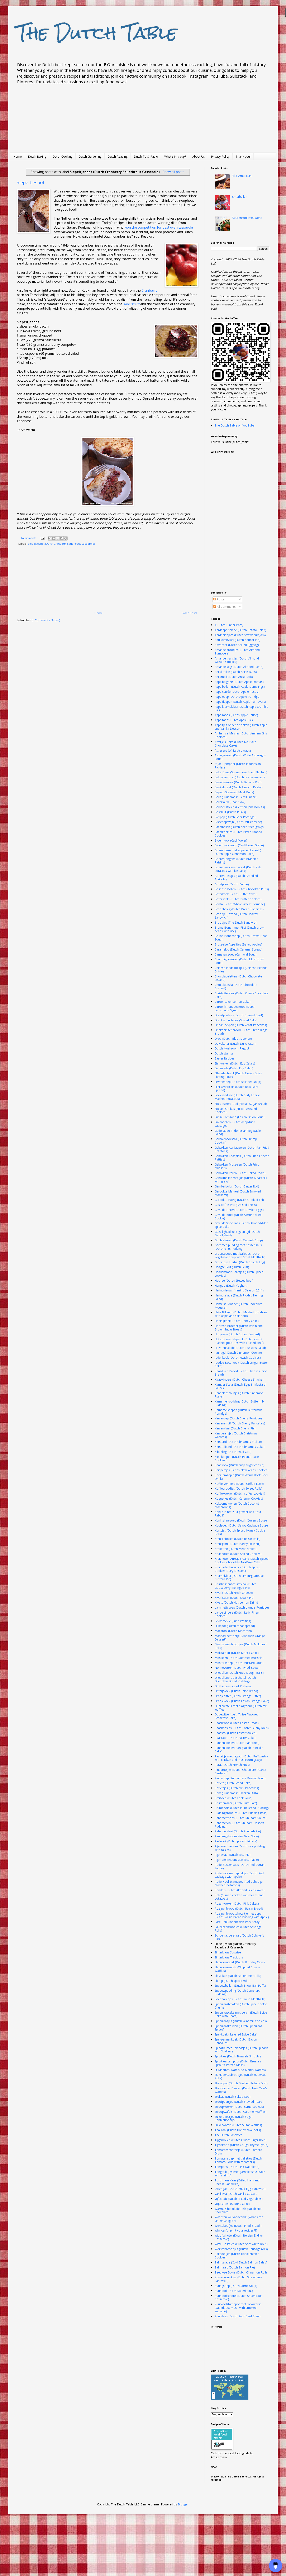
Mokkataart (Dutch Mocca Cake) (237, 1653)
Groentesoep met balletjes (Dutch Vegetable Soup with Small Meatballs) (240, 1255)
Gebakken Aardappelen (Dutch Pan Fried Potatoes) (242, 1149)
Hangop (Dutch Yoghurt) (231, 1285)
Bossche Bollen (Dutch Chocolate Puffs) (242, 889)
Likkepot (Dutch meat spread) (235, 1626)
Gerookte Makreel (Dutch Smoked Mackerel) (238, 1193)
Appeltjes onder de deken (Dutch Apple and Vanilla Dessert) (241, 726)
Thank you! (243, 156)
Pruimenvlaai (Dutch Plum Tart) (236, 1803)
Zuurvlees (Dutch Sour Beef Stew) (238, 2316)
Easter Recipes (224, 1058)
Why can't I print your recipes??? (236, 2230)
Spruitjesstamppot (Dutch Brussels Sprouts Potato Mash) (238, 2063)
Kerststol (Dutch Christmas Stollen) (238, 1442)
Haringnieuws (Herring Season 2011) (239, 1290)
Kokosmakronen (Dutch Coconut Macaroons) (237, 1505)
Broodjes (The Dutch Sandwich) (236, 922)
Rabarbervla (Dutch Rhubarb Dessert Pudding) (239, 1824)
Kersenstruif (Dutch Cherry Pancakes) (240, 1423)
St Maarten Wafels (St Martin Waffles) (240, 2070)
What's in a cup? (175, 156)
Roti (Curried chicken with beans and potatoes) (239, 1897)
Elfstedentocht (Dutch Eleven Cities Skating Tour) (238, 1075)
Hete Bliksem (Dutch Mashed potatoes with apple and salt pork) (241, 1314)
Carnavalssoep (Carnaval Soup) (236, 954)
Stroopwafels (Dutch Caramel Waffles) (241, 2112)
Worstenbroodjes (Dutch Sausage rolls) (241, 2249)
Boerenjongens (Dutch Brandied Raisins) (236, 860)
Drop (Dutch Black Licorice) (233, 1039)
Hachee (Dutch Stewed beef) (234, 1280)
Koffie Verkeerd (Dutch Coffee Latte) (239, 1484)
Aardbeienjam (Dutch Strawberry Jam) (240, 635)
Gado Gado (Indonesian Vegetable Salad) (238, 1132)
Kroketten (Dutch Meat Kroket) (236, 1549)
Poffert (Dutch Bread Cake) (233, 1783)
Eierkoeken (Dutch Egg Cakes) (235, 1063)
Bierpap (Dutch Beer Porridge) (235, 817)
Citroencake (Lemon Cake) (233, 1002)
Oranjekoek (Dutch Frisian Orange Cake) (242, 1701)
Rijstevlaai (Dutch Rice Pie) (233, 1855)
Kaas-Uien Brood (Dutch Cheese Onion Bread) (241, 1373)
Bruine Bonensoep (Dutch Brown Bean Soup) (241, 937)
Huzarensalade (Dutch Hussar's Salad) (240, 1348)
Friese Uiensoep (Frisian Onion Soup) (239, 1117)
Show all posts (173, 172)
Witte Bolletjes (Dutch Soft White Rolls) (241, 2244)
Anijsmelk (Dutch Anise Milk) (234, 677)
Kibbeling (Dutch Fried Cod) (233, 1452)
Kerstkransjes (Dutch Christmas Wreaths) (236, 1435)
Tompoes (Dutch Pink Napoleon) (237, 2167)
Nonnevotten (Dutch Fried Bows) (237, 1668)
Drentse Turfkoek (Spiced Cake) (236, 1020)
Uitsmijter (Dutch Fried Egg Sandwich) (240, 2189)
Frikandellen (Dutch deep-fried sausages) (235, 1124)
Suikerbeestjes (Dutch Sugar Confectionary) (234, 2118)
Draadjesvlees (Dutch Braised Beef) (239, 1015)
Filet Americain (242, 176)
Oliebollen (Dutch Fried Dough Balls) (239, 1673)
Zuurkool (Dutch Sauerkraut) (234, 2291)
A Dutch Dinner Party (229, 625)
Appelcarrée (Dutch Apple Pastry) (237, 692)
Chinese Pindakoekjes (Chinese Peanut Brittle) (241, 969)
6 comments (28, 538)
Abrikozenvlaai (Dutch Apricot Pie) (237, 640)
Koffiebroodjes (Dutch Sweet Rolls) (238, 1488)
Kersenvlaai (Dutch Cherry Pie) (235, 1428)
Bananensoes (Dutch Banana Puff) (238, 782)
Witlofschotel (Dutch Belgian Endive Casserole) (239, 2237)
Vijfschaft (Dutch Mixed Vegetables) (239, 2199)
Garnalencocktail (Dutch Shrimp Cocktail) (236, 1140)
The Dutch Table (97, 33)
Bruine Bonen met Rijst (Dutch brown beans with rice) (240, 929)
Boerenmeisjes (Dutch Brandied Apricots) (236, 877)
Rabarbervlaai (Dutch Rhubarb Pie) (238, 1831)
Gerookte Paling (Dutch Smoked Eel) (239, 1200)
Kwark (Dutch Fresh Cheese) (234, 1593)
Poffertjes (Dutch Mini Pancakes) (237, 1788)
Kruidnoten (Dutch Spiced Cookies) (238, 1554)
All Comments (224, 607)
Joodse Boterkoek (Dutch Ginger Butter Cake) (241, 1364)
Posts (218, 599)
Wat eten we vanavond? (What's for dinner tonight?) (239, 2219)
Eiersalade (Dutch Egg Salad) (234, 1068)
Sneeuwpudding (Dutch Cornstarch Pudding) (238, 1992)
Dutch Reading (118, 156)
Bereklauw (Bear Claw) (230, 802)
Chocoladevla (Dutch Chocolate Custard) (236, 986)
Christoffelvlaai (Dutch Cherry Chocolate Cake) (241, 995)
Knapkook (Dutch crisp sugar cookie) (239, 1465)
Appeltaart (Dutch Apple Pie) (234, 720)
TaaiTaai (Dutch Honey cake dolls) (238, 2130)
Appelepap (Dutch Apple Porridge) (237, 697)
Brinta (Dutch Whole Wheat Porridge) (240, 904)
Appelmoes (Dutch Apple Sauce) (236, 715)
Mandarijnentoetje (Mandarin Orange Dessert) (240, 1637)
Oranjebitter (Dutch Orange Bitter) (238, 1696)
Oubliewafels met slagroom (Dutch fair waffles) (241, 1707)
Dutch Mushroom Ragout (232, 1048)
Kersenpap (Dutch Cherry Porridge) (238, 1418)
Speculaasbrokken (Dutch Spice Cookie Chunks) (241, 2006)
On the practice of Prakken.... (234, 1686)
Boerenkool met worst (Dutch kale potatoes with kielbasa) (238, 869)
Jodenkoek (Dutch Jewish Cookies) (238, 1358)
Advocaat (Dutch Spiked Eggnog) (237, 645)
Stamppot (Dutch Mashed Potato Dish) (241, 2083)
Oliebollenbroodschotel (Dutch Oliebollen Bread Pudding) (235, 1679)
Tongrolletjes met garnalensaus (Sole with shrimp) (240, 2173)
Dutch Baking (37, 156)
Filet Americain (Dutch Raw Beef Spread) (236, 1088)
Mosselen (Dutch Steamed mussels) (239, 1658)
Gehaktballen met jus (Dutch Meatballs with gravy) (241, 1179)
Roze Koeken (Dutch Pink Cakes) (237, 1903)
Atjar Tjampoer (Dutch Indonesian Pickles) (238, 765)
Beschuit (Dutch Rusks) (230, 812)
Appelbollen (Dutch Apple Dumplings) (240, 687)
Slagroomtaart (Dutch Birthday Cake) (240, 1962)
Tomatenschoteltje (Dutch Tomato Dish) (238, 2151)
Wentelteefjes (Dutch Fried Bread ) (238, 2226)
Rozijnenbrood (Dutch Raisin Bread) (239, 1908)
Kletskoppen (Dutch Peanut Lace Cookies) (237, 1458)
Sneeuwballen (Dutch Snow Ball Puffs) (240, 1985)
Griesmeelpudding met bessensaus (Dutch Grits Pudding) (238, 1247)
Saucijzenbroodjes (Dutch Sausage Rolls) (238, 1928)
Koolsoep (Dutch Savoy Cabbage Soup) (241, 1525)
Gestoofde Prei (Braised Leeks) (236, 1205)
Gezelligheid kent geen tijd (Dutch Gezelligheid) (237, 1233)
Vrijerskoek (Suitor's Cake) (232, 2204)
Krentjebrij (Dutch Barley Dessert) (237, 1544)
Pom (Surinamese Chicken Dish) (236, 1793)
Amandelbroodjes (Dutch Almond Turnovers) (237, 651)
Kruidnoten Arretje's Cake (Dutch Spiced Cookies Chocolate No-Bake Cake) (241, 1560)
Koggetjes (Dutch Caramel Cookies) (239, 1498)
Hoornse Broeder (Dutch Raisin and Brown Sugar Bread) (239, 1327)
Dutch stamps (224, 1053)
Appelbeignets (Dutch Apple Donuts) (239, 682)
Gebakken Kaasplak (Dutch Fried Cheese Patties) (242, 1157)
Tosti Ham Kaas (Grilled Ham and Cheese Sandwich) (237, 2182)
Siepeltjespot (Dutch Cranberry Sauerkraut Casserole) (61, 544)
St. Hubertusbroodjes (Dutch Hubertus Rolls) (240, 2076)
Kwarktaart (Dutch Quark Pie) (234, 1598)
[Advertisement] (143, 121)
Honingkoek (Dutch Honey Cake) (237, 1321)
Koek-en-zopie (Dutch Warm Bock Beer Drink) (241, 1477)
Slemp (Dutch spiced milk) (232, 1981)
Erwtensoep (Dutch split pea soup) (238, 1082)
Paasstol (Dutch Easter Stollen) (236, 1733)
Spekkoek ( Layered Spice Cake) (236, 2034)
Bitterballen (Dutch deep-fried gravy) (239, 827)
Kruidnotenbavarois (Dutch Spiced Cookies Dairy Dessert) (237, 1569)
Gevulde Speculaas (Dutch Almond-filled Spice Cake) (241, 1225)
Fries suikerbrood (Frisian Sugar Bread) (241, 1104)
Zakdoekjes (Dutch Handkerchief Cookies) (237, 2255)
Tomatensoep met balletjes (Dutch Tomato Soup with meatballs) (238, 2160)
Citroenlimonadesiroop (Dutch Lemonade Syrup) (235, 1008)
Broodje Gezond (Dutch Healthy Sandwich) (236, 915)
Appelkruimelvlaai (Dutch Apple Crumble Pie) (241, 708)
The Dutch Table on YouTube (234, 425)
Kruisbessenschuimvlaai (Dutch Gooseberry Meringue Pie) (235, 1586)
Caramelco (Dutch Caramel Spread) (238, 949)
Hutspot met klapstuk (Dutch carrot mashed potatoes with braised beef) (239, 1341)
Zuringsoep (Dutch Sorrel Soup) (236, 2286)
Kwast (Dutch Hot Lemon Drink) (236, 1602)
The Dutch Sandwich (228, 2135)
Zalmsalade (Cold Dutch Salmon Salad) (241, 2262)
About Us (198, 156)
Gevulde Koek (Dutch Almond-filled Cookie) (238, 1216)
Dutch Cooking (62, 156)
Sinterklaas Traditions (229, 1957)
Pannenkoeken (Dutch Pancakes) (237, 1743)
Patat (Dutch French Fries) (232, 1765)
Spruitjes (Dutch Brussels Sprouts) (238, 2056)
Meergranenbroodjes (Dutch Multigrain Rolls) (241, 1646)
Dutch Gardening (90, 156)
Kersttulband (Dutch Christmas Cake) (239, 1447)
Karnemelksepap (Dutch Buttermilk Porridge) (238, 1411)
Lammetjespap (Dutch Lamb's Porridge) (242, 1607)
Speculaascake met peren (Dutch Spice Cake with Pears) (241, 2014)
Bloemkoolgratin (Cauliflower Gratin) (239, 845)
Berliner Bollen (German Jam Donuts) (240, 807)
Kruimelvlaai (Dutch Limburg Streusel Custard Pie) (239, 1577)
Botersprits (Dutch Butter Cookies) (238, 899)
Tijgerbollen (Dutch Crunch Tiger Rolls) (241, 2140)
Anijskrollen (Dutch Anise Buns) (236, 672)
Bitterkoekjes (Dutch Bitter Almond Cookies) (238, 833)
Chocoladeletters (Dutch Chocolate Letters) (238, 978)
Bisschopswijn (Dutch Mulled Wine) (238, 822)
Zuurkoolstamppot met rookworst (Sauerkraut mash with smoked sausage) (238, 2307)
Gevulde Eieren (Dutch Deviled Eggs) (239, 1210)
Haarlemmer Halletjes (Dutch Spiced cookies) (239, 1273)
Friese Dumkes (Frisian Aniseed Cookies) (236, 1110)
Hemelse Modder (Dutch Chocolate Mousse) (238, 1305)
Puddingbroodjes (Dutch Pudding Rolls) (241, 1813)
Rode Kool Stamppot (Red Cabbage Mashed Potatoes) (239, 1883)
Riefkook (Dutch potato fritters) (236, 1841)
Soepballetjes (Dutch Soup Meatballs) (240, 1999)
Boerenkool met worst (247, 218)
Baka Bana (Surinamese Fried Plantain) (241, 772)
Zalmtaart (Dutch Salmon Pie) (235, 2267)
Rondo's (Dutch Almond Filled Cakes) (239, 1890)
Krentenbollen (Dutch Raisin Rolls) (237, 1539)
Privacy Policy (220, 156)
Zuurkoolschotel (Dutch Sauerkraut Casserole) (238, 2297)
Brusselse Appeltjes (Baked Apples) (238, 944)
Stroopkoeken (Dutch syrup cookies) (239, 2107)
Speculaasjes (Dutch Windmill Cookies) (241, 2021)
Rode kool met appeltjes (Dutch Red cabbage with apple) (239, 1875)
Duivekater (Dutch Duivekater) (235, 1044)
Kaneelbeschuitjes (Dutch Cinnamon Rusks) (239, 1395)
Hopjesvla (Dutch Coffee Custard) (237, 1334)
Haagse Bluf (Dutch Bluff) (232, 1267)
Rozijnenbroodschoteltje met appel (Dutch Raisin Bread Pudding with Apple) (242, 1915)
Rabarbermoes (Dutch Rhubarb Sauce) (241, 1818)
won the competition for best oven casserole (158, 227)
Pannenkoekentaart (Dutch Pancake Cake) (239, 1749)
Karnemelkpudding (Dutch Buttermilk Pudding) (239, 1403)
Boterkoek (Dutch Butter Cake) (236, 894)
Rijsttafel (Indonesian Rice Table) (237, 1860)
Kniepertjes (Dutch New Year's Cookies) (241, 1470)
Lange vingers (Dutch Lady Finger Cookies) (237, 1614)
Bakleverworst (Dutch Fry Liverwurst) (240, 777)
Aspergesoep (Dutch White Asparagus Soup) (240, 757)
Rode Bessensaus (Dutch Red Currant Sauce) (240, 1866)
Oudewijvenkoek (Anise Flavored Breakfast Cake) (236, 1716)
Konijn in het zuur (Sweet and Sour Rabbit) (238, 1513)
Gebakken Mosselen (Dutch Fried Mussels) (237, 1166)
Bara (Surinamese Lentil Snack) (236, 797)
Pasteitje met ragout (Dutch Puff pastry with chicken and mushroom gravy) (241, 1758)
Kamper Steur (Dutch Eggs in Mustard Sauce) (240, 1386)
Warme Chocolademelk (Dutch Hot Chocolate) (238, 2210)
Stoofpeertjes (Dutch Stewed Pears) (239, 2102)
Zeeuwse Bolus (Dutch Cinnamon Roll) (241, 2272)
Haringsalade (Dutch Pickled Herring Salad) (239, 1297)
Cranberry (149, 290)
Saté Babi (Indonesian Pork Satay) (238, 1922)
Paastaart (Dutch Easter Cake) (235, 1738)
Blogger (183, 2504)
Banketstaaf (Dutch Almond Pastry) (239, 787)
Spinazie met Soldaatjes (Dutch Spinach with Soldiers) (241, 2049)
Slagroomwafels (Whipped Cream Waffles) (237, 1969)
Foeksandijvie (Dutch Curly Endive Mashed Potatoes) (237, 1097)
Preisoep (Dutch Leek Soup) (233, 1798)
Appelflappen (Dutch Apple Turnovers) (240, 702)
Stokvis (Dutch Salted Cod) (233, 2097)
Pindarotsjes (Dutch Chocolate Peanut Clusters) (240, 1771)
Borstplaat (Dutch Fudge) (232, 884)
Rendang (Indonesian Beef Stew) (237, 1836)
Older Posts (189, 613)
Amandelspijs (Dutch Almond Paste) (239, 667)
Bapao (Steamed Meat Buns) (234, 792)
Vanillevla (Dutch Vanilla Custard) (236, 2194)
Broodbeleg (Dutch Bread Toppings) (239, 909)
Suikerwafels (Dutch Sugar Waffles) (238, 2125)
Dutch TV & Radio (146, 156)
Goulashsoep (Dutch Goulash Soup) (239, 1240)
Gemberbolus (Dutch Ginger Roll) (237, 1186)
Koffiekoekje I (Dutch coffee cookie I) (240, 1493)
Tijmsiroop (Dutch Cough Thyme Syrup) (241, 2145)
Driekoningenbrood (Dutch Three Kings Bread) (241, 1031)
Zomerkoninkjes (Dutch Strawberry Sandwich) (238, 2279)
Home (17, 156)
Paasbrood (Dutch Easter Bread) (237, 1723)
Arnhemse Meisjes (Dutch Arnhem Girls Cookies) (241, 735)
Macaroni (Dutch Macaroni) (233, 1631)
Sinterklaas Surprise (228, 1952)
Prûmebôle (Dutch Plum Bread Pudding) (242, 1808)
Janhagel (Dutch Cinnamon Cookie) (238, 1352)
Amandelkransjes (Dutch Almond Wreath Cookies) (237, 660)
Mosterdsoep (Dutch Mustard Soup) (239, 1663)
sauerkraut (131, 304)
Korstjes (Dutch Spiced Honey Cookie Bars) (240, 1532)
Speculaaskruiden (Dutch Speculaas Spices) (238, 2028)
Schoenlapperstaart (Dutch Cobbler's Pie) (239, 1937)
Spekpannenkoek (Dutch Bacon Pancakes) (236, 2041)
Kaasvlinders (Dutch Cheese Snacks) (239, 1379)
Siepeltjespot (31, 182)
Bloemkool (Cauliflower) (231, 840)
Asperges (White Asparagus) (234, 750)
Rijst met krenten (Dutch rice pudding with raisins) (240, 1848)
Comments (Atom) (47, 620)
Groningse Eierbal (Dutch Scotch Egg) (240, 1262)
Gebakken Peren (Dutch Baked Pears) (240, 1173)
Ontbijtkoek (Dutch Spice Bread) (236, 1691)
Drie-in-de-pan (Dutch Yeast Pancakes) (241, 1025)
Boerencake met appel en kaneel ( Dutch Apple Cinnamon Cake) (238, 852)
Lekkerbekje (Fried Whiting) (233, 1621)
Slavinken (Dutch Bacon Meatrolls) (238, 1976)
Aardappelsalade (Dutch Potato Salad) (240, 630)
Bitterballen (239, 197)
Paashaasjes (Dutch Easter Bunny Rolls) (242, 1728)
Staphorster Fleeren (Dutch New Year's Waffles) (241, 2090)
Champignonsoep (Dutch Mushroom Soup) (239, 961)
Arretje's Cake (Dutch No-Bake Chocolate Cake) (235, 743)
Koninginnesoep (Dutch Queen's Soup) (241, 1520)
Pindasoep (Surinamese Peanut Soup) (240, 1778)
